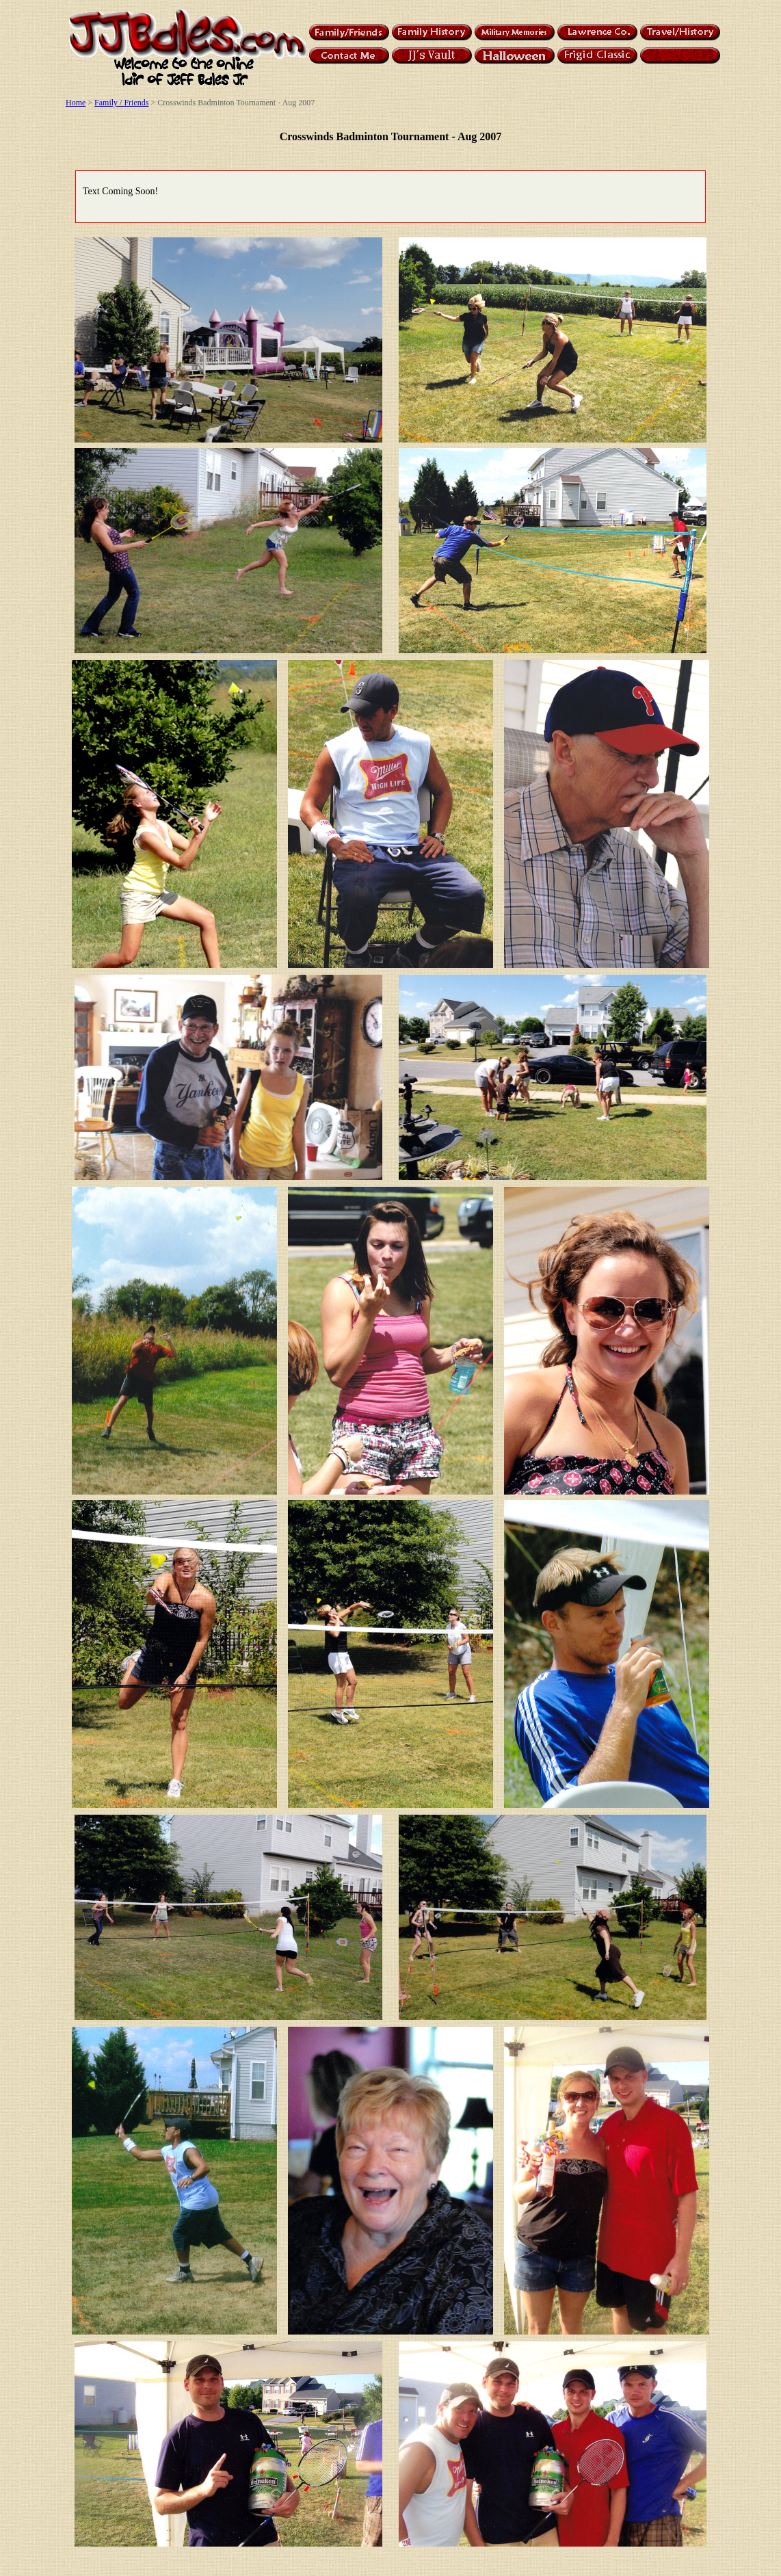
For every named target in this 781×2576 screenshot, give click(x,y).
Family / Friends (121, 102)
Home (75, 102)
